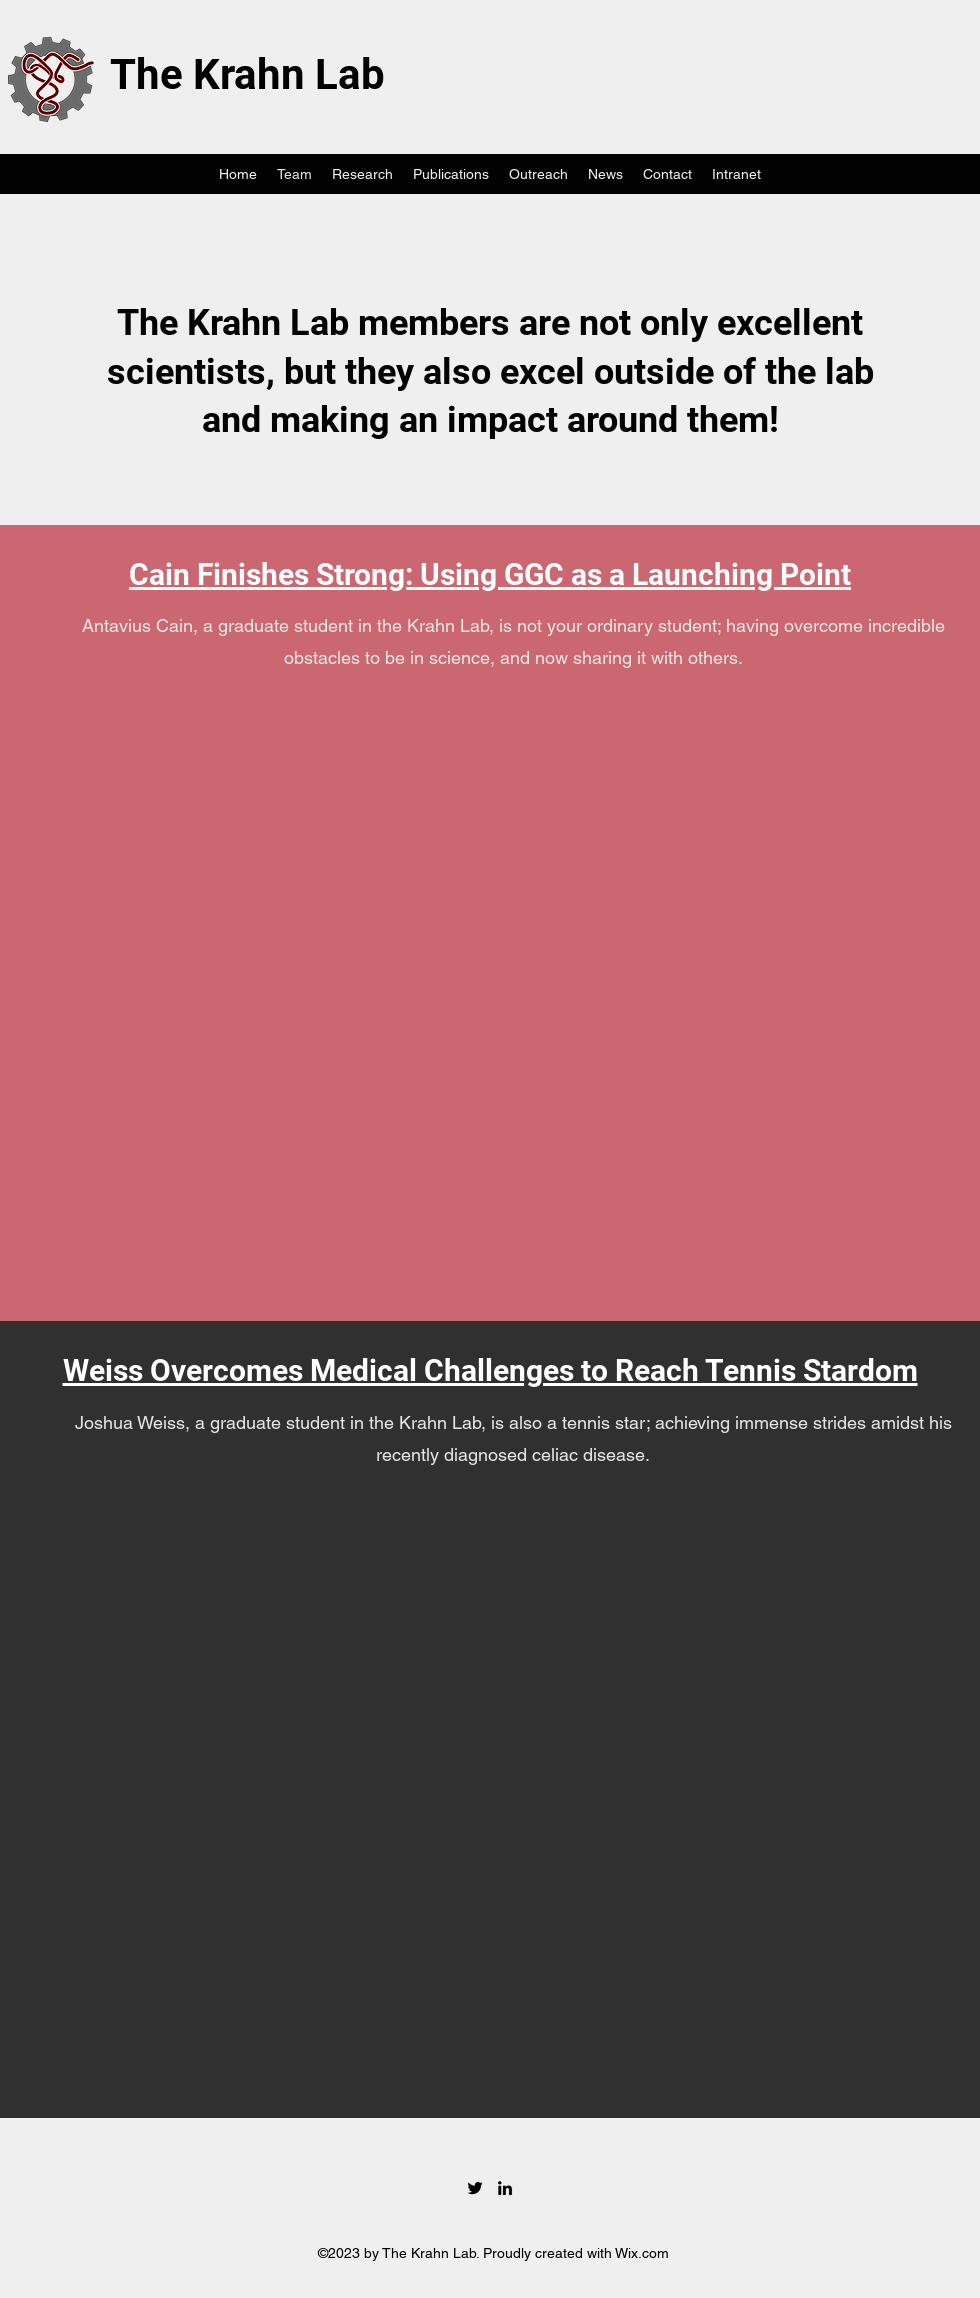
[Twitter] (475, 2188)
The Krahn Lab (247, 74)
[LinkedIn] (505, 2188)
